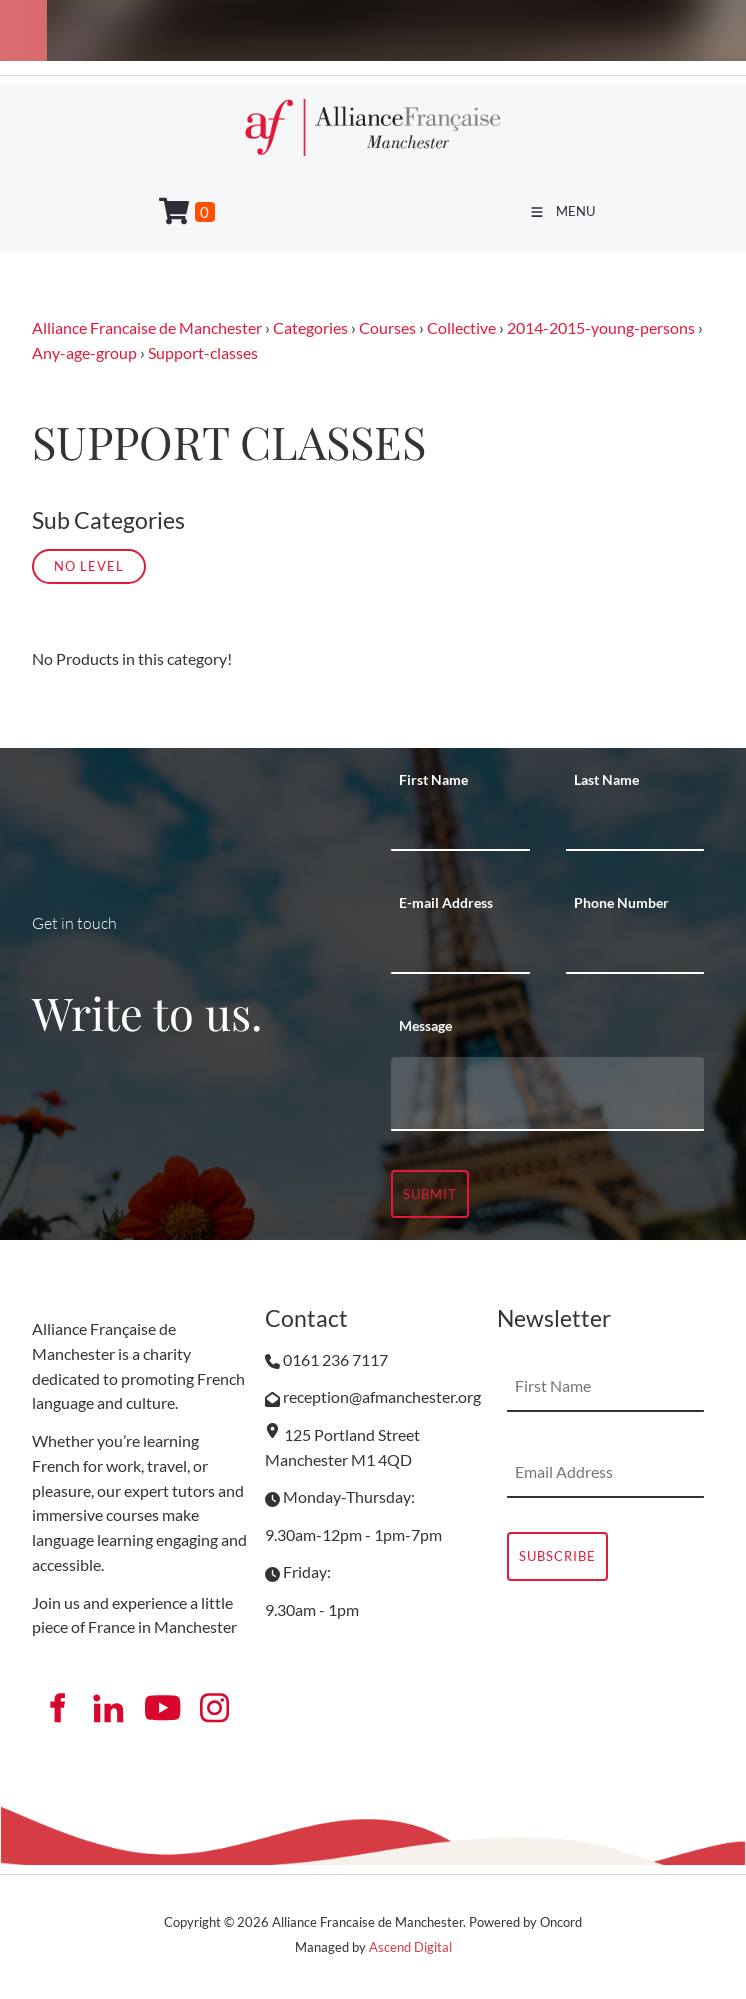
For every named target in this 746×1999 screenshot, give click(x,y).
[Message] (547, 1094)
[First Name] (460, 826)
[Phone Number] (635, 949)
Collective (461, 327)
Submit (430, 1194)
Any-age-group (84, 352)
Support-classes (203, 352)
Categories (310, 327)
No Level (89, 566)
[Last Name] (635, 826)
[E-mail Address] (460, 949)
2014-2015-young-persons (601, 327)
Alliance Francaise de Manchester (147, 327)
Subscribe (557, 1556)
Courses (387, 327)
